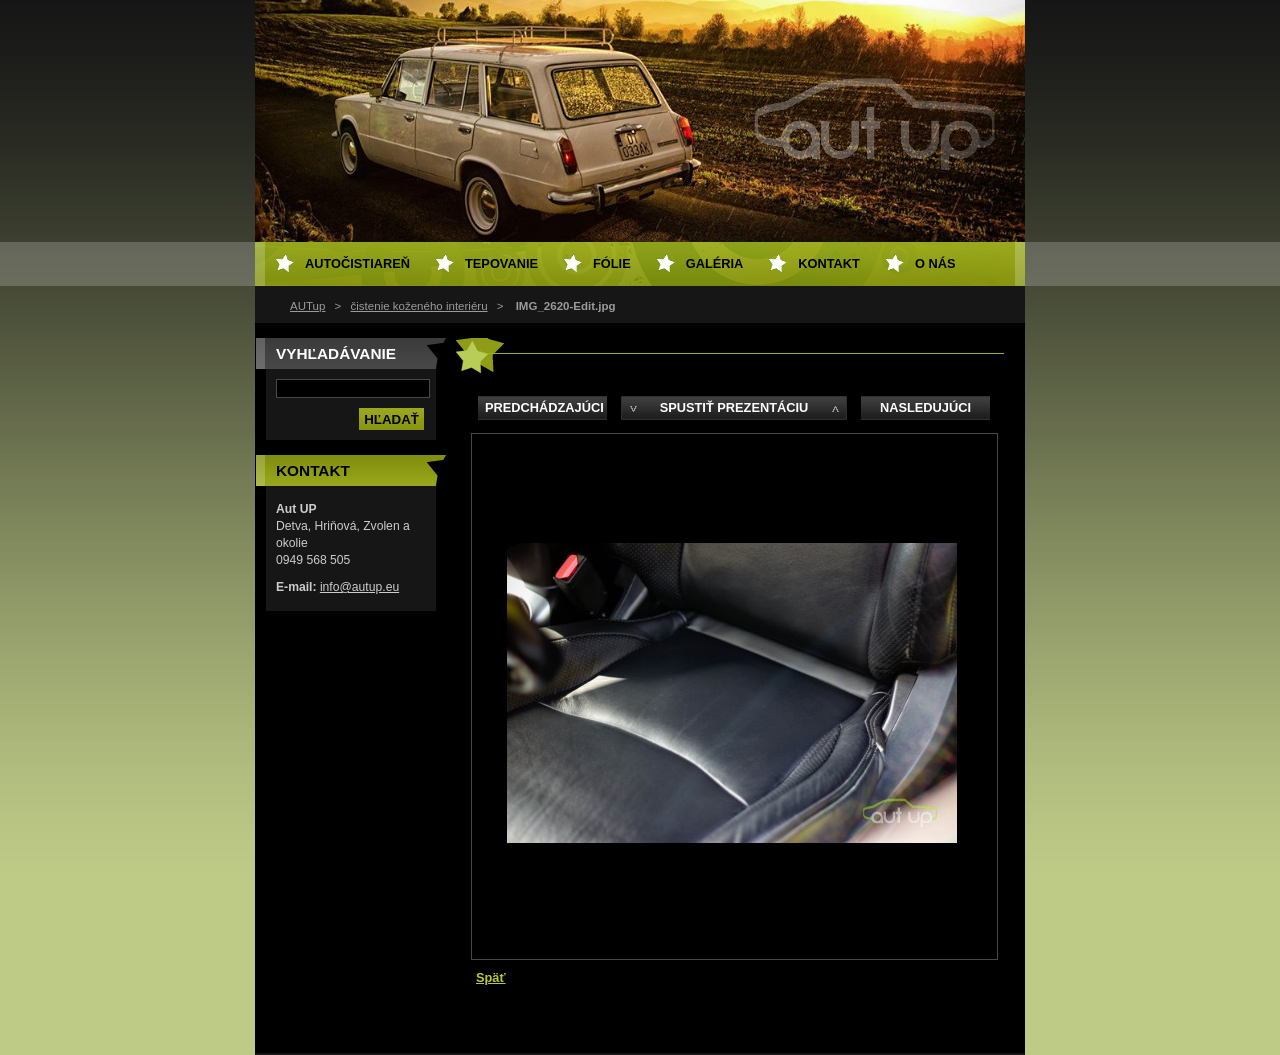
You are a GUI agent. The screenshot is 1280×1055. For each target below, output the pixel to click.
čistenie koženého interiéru (419, 306)
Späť (491, 977)
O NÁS (935, 263)
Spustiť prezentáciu (734, 407)
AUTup (307, 306)
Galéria (715, 263)
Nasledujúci (925, 407)
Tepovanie (501, 263)
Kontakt (829, 263)
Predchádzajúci (544, 407)
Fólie (612, 263)
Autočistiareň (357, 263)
